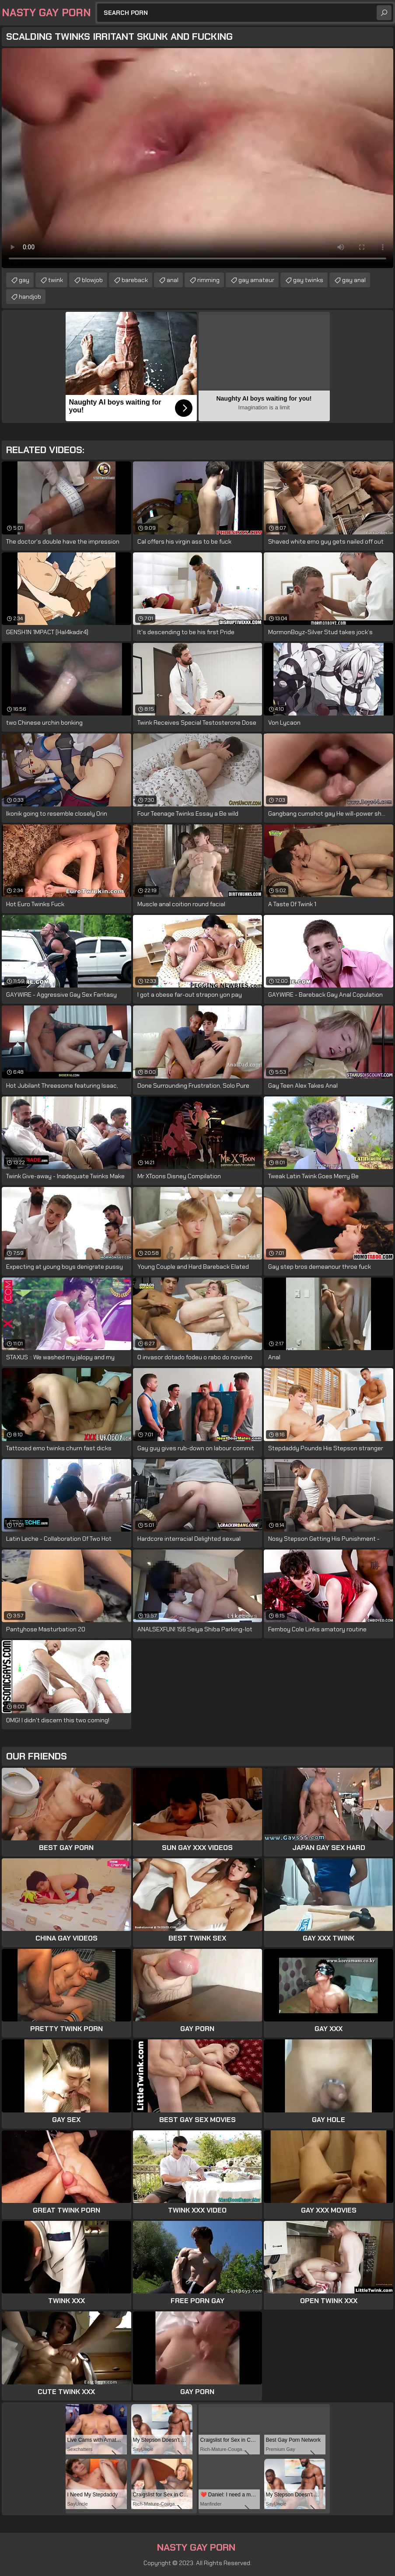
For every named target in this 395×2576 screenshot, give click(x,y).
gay (24, 280)
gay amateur (256, 280)
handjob (30, 296)
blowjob (92, 280)
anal (172, 280)
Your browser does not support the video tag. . (197, 158)
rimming (208, 280)
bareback (135, 280)
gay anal (354, 280)
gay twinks (308, 280)
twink (55, 280)
